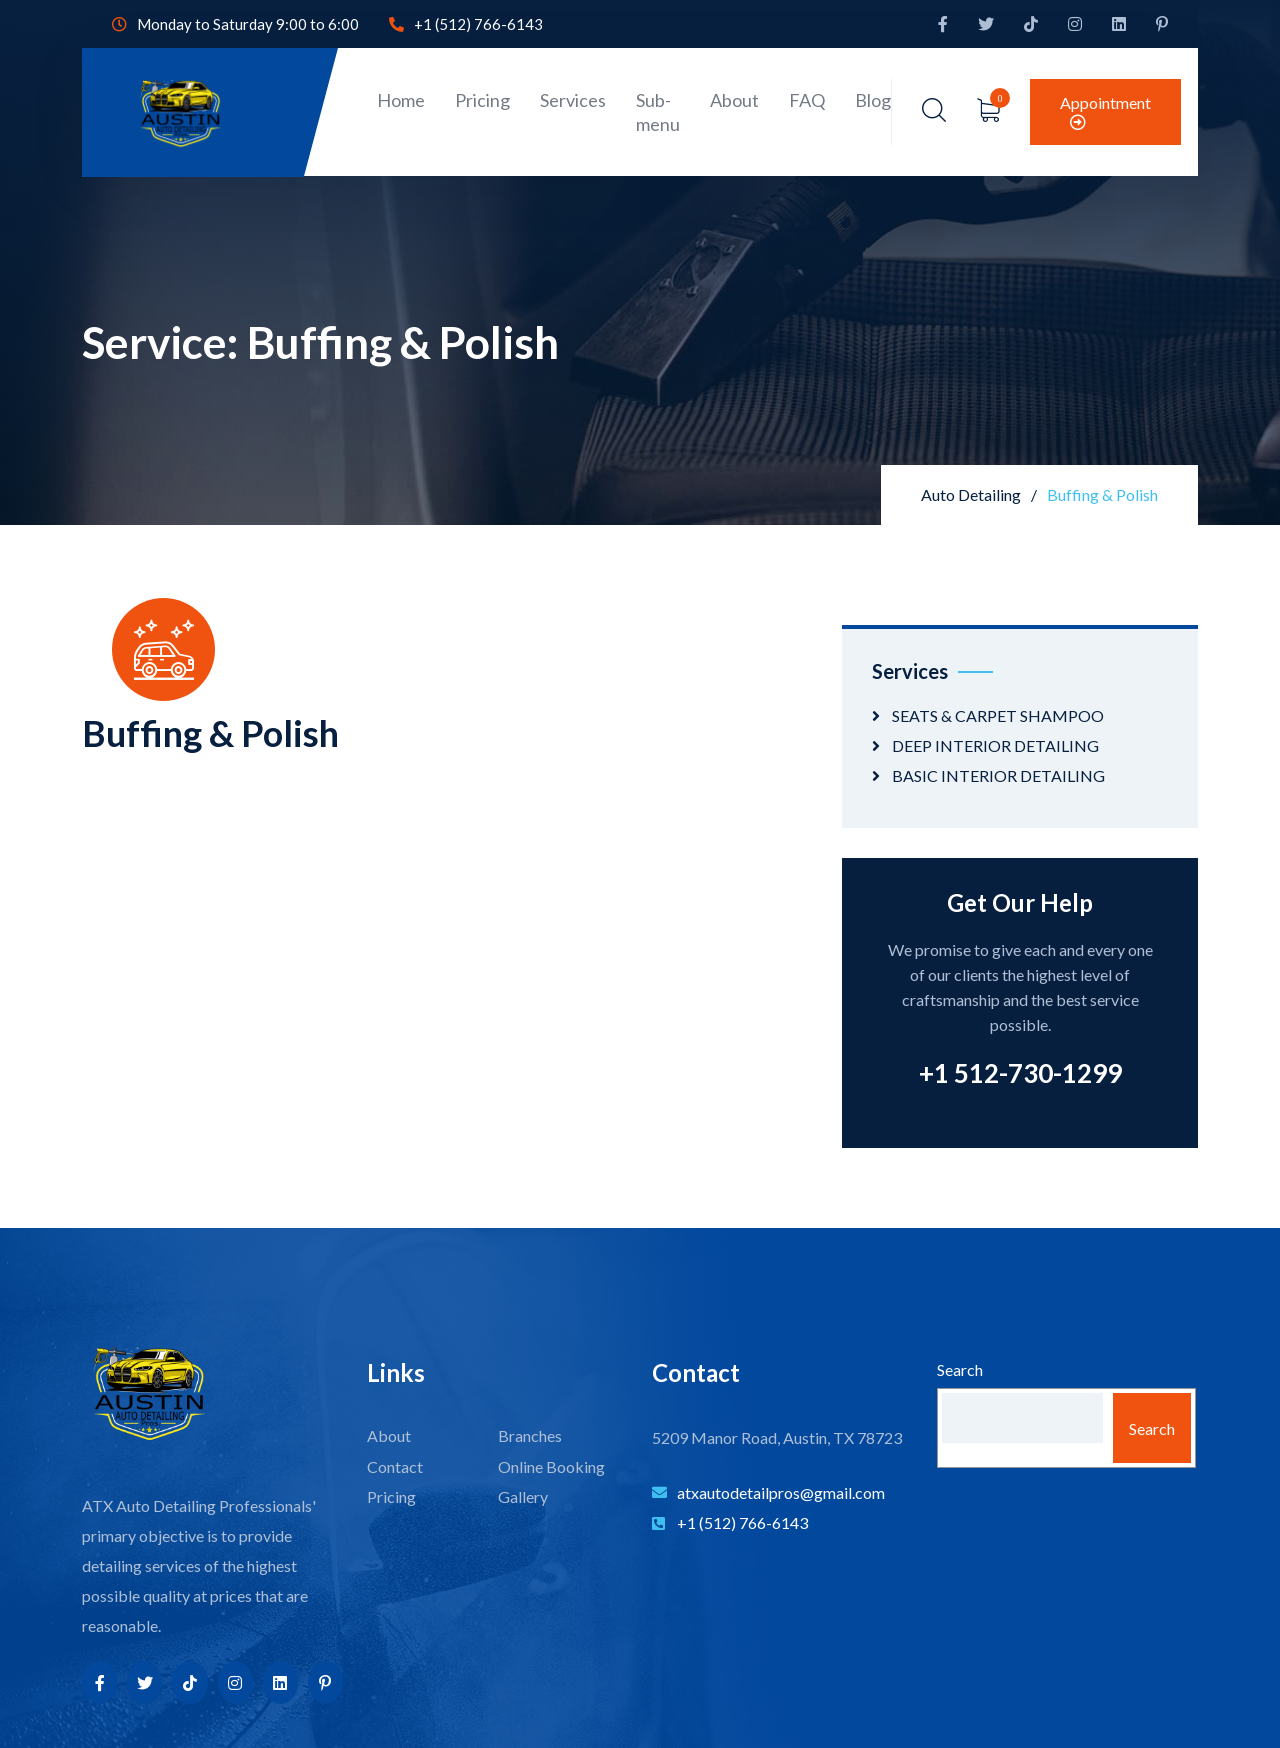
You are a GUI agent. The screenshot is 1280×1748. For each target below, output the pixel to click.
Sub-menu (658, 112)
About (734, 100)
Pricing (482, 100)
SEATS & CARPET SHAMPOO (998, 715)
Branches (530, 1435)
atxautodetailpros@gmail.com (768, 1492)
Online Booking (551, 1466)
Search (960, 1369)
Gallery (523, 1496)
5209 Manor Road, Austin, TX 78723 (777, 1437)
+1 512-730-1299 (1020, 1073)
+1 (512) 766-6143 (466, 24)
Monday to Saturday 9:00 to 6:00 (235, 24)
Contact (395, 1466)
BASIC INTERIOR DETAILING (998, 775)
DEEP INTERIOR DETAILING (995, 745)
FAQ (807, 100)
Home (401, 100)
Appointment (1105, 111)
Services (573, 100)
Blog (873, 100)
